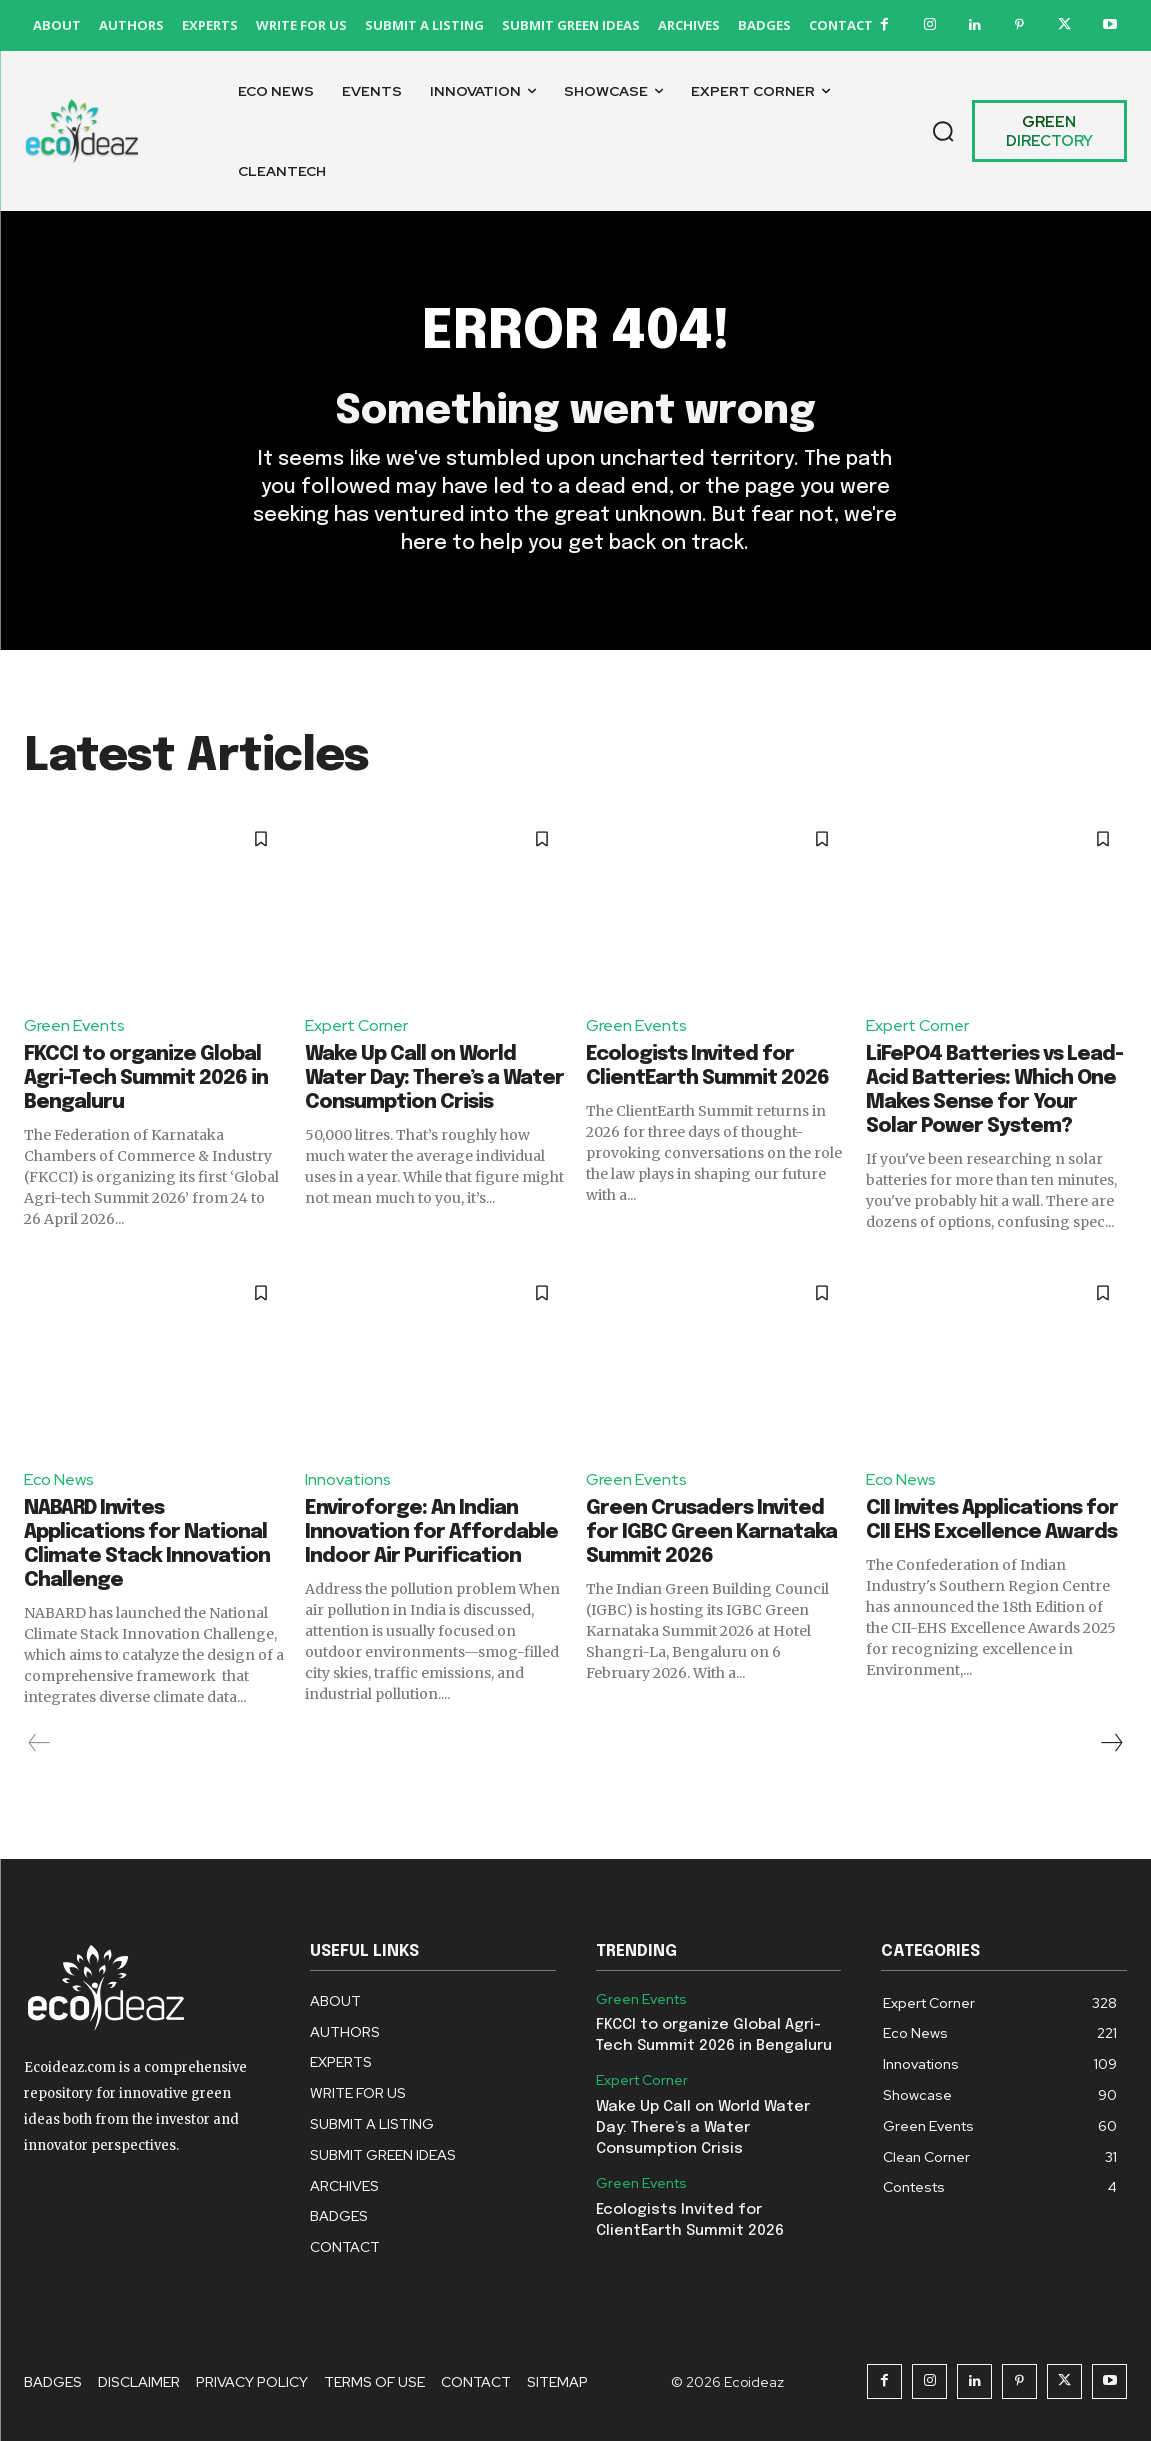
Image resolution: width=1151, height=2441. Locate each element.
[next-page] (1111, 1743)
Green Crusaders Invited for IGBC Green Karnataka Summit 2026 (711, 1532)
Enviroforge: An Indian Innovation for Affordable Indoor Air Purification (431, 1532)
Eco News (59, 1480)
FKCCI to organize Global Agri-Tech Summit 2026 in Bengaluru (146, 1078)
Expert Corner (356, 1026)
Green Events (74, 1026)
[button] (943, 131)
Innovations (348, 1480)
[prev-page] (39, 1743)
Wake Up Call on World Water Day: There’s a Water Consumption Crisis (434, 1078)
